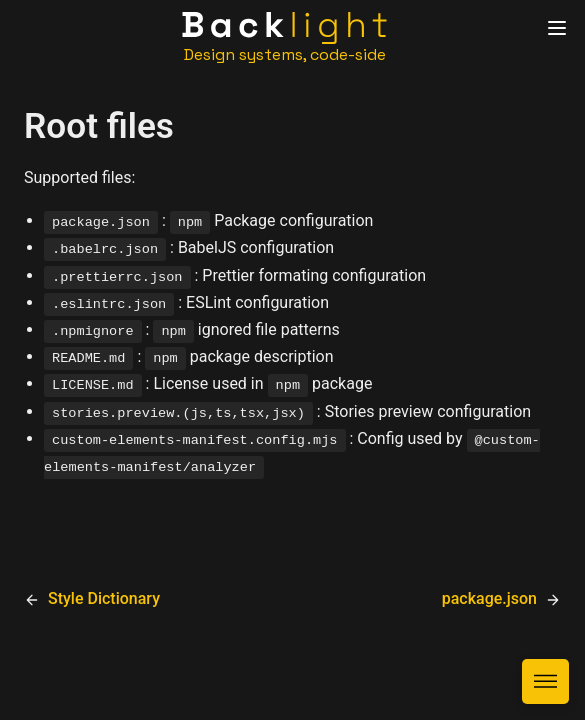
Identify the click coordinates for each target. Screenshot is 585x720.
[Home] (284, 37)
